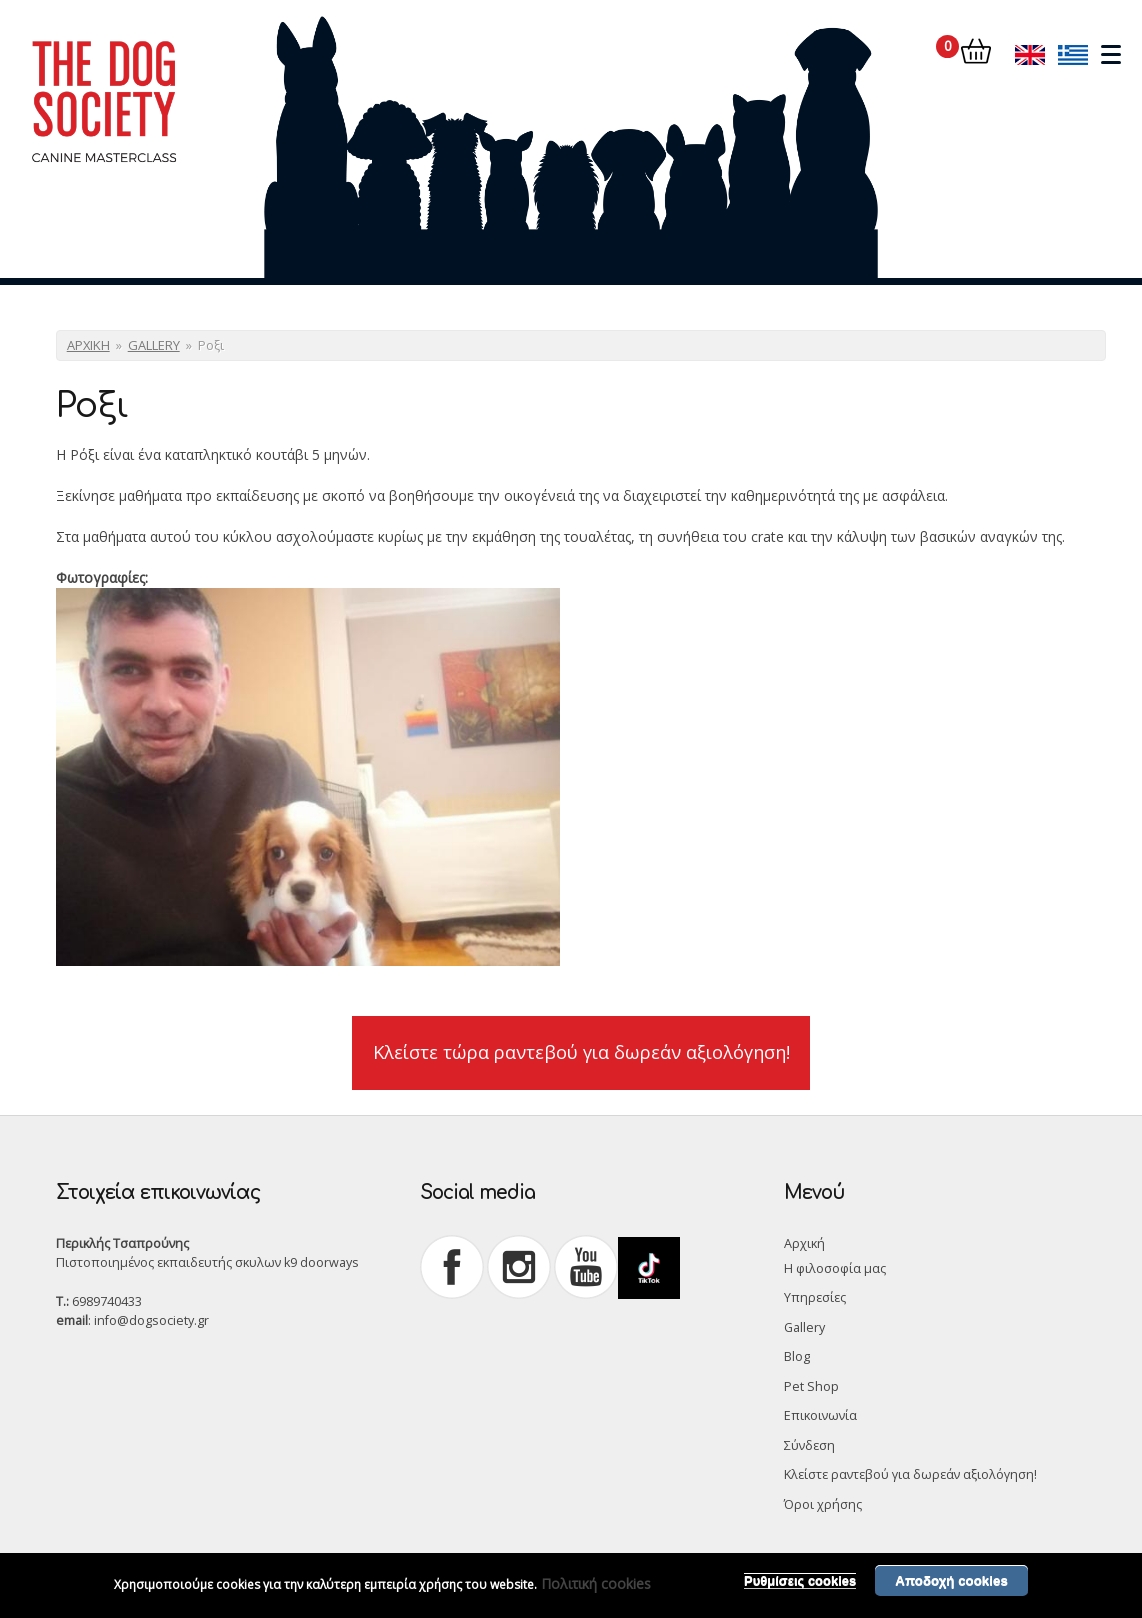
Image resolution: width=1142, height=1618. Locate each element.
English (1030, 54)
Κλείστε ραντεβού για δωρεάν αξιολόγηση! (910, 1474)
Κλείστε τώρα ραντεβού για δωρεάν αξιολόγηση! (581, 1052)
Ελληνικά (1073, 54)
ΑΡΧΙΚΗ (88, 345)
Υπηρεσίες (815, 1297)
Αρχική (804, 1243)
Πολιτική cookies (596, 1589)
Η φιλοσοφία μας (835, 1268)
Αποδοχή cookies (951, 1586)
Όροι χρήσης (823, 1504)
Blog (797, 1356)
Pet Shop (811, 1386)
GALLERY (154, 345)
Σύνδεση (809, 1445)
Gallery (804, 1327)
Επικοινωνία (820, 1415)
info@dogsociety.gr (151, 1320)
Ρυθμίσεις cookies (800, 1586)
